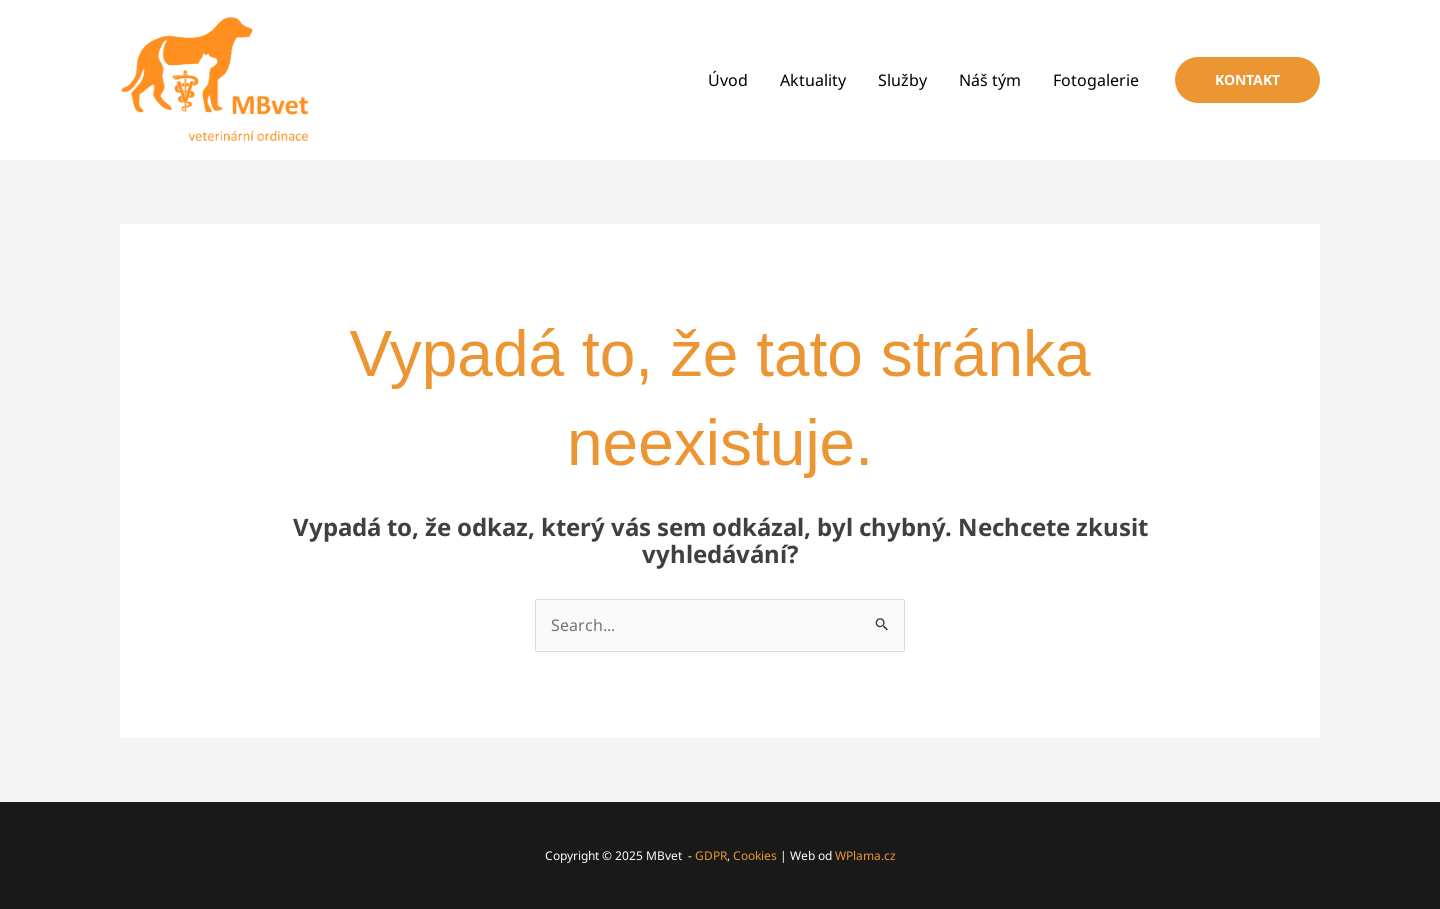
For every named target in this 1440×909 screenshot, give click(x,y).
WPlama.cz (865, 855)
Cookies (755, 855)
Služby (902, 80)
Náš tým (990, 80)
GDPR (711, 855)
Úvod (728, 80)
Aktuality (813, 80)
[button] (1247, 80)
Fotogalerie (1096, 80)
